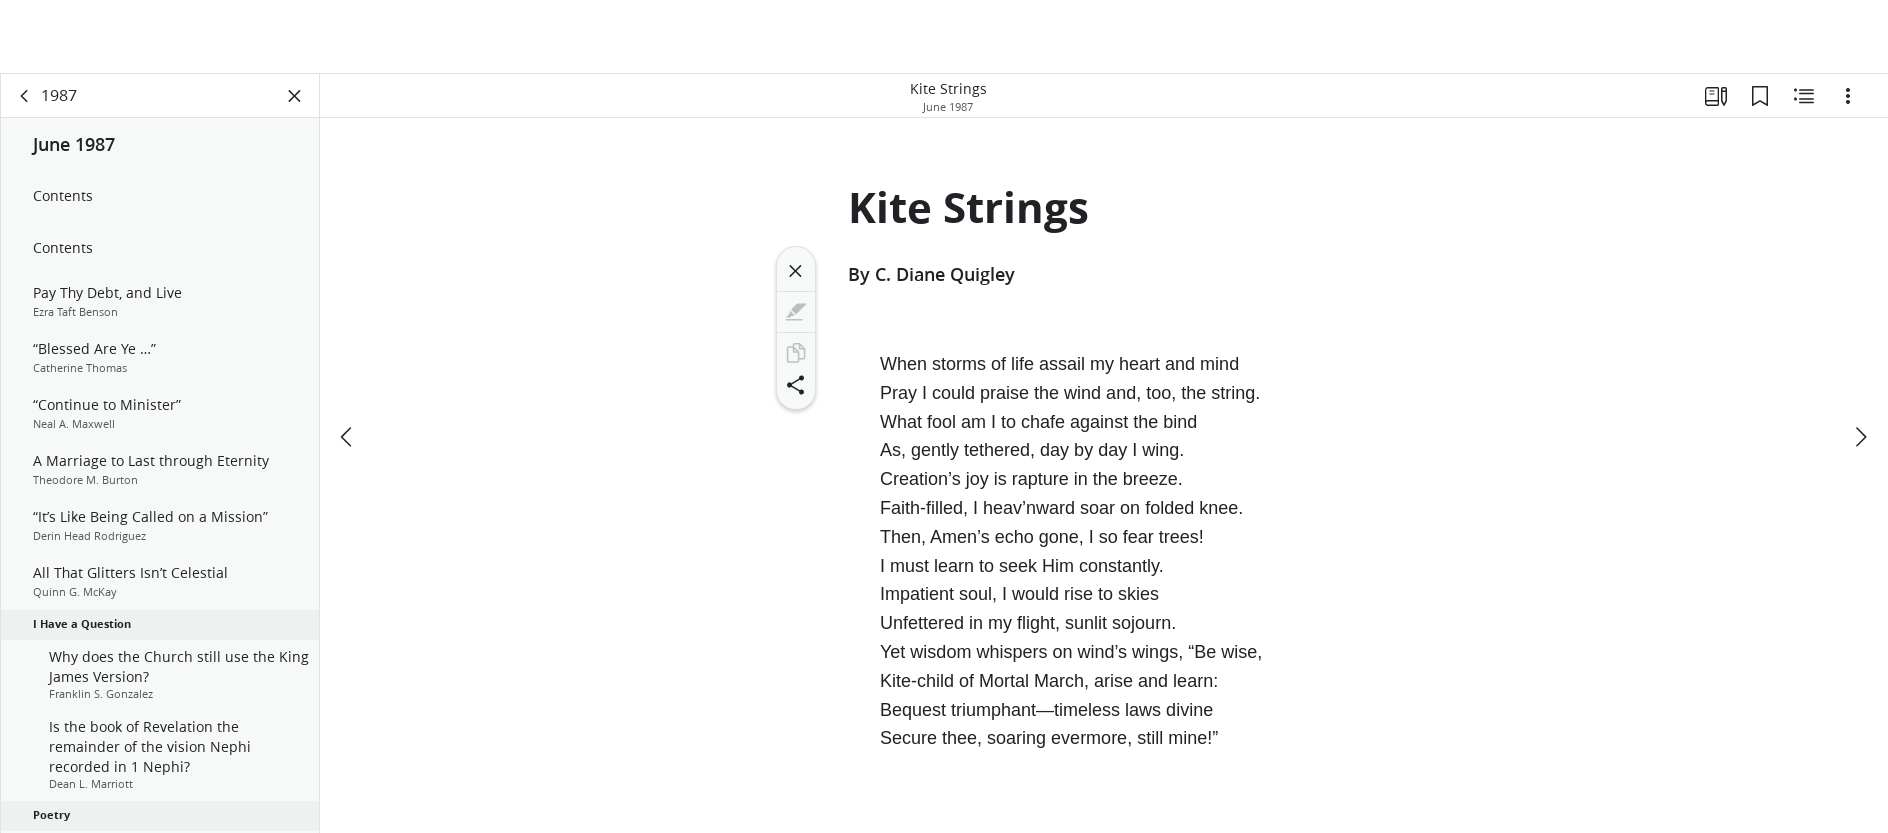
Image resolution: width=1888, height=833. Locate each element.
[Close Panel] (295, 96)
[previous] (348, 437)
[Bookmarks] (1760, 96)
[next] (1860, 437)
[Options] (1848, 96)
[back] (25, 96)
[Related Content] (1804, 96)
